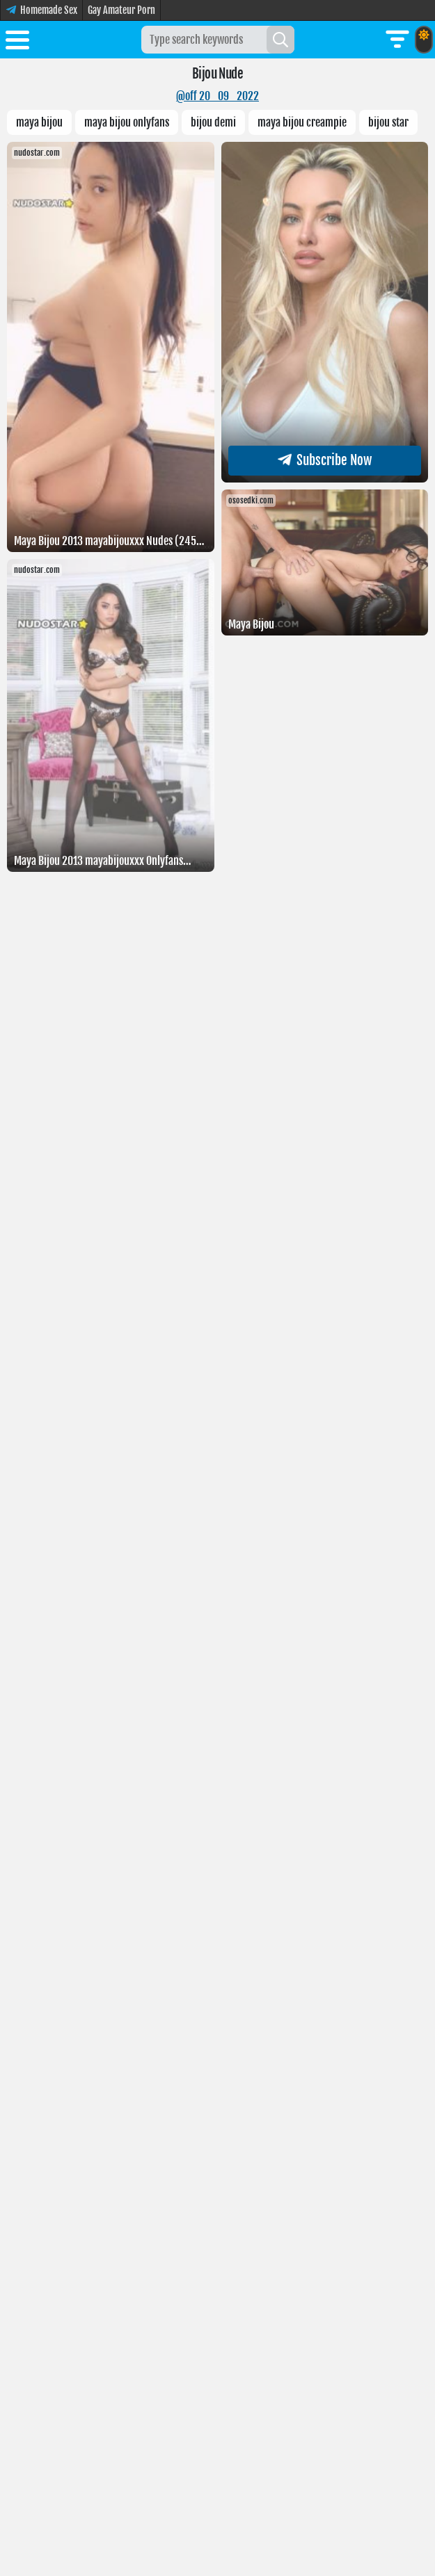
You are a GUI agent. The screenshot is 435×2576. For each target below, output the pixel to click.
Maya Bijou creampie (302, 122)
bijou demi (213, 122)
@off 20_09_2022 (217, 96)
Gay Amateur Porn (121, 10)
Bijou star (388, 122)
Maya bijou (39, 122)
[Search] (280, 40)
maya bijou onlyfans (126, 122)
